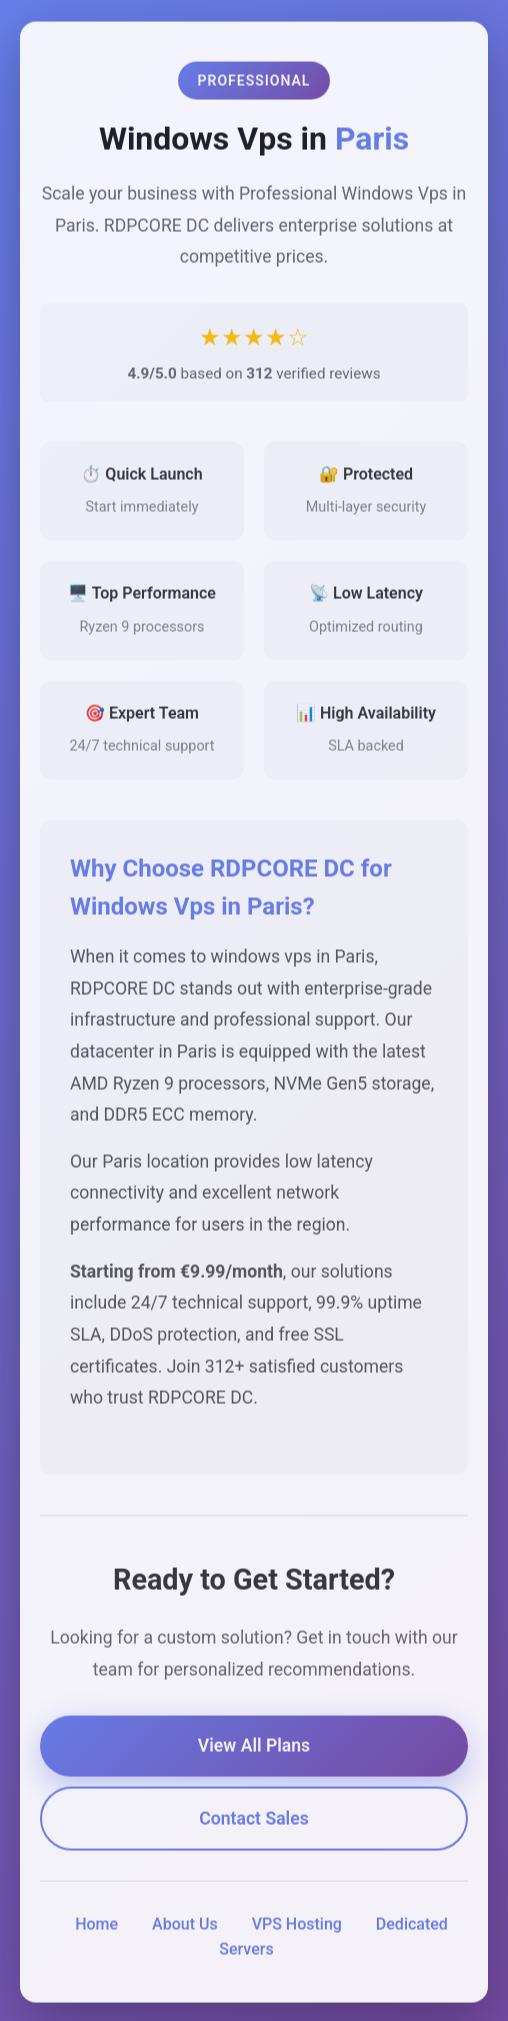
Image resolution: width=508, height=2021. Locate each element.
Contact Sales (253, 1821)
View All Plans (254, 1749)
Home (96, 1926)
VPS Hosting (297, 1926)
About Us (185, 1926)
